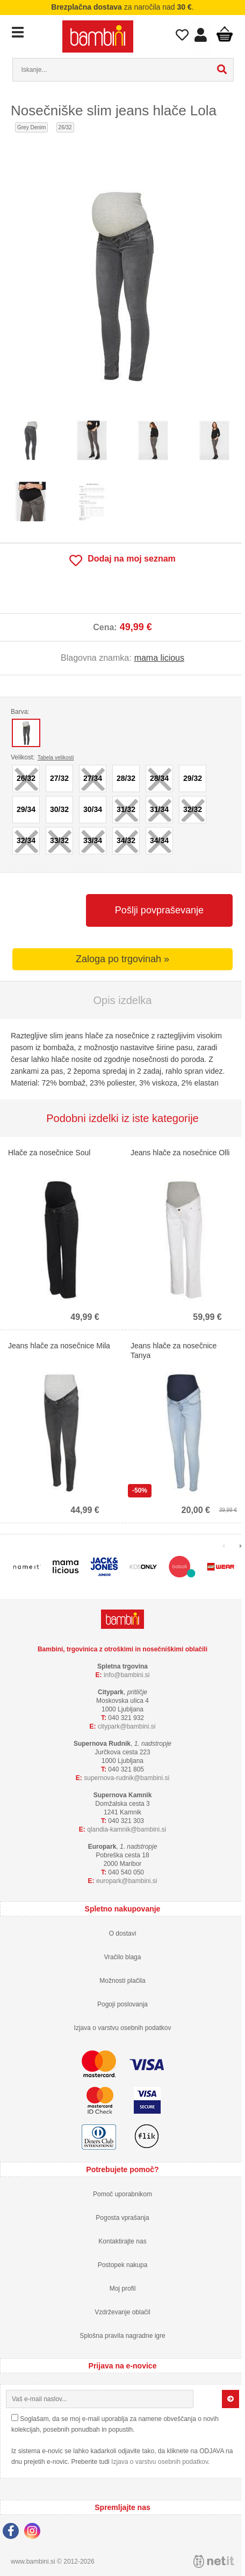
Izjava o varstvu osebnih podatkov (122, 2028)
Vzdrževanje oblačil (122, 2312)
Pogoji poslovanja (122, 2004)
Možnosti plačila (122, 1980)
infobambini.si (127, 1675)
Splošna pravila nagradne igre (122, 2335)
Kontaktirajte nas (122, 2241)
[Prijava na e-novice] (230, 2399)
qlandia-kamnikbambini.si (126, 1829)
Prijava (200, 37)
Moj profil (123, 2288)
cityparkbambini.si (127, 1726)
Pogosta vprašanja (122, 2217)
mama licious (159, 657)
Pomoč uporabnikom (122, 2194)
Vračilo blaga (122, 1957)
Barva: (20, 711)
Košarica (225, 34)
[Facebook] (13, 2532)
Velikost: (42, 757)
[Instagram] (35, 2532)
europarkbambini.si (126, 1881)
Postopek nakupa (123, 2265)
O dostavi (122, 1933)
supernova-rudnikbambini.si (126, 1778)
